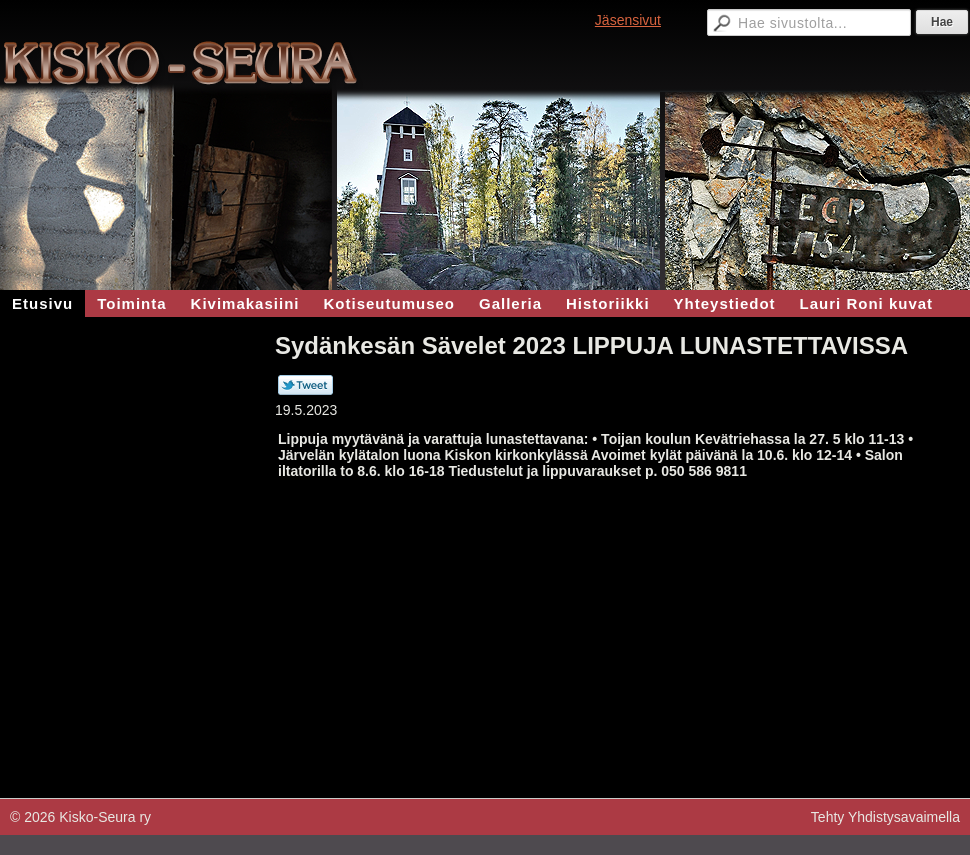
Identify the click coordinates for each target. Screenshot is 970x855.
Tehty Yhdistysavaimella (885, 817)
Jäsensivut (628, 20)
